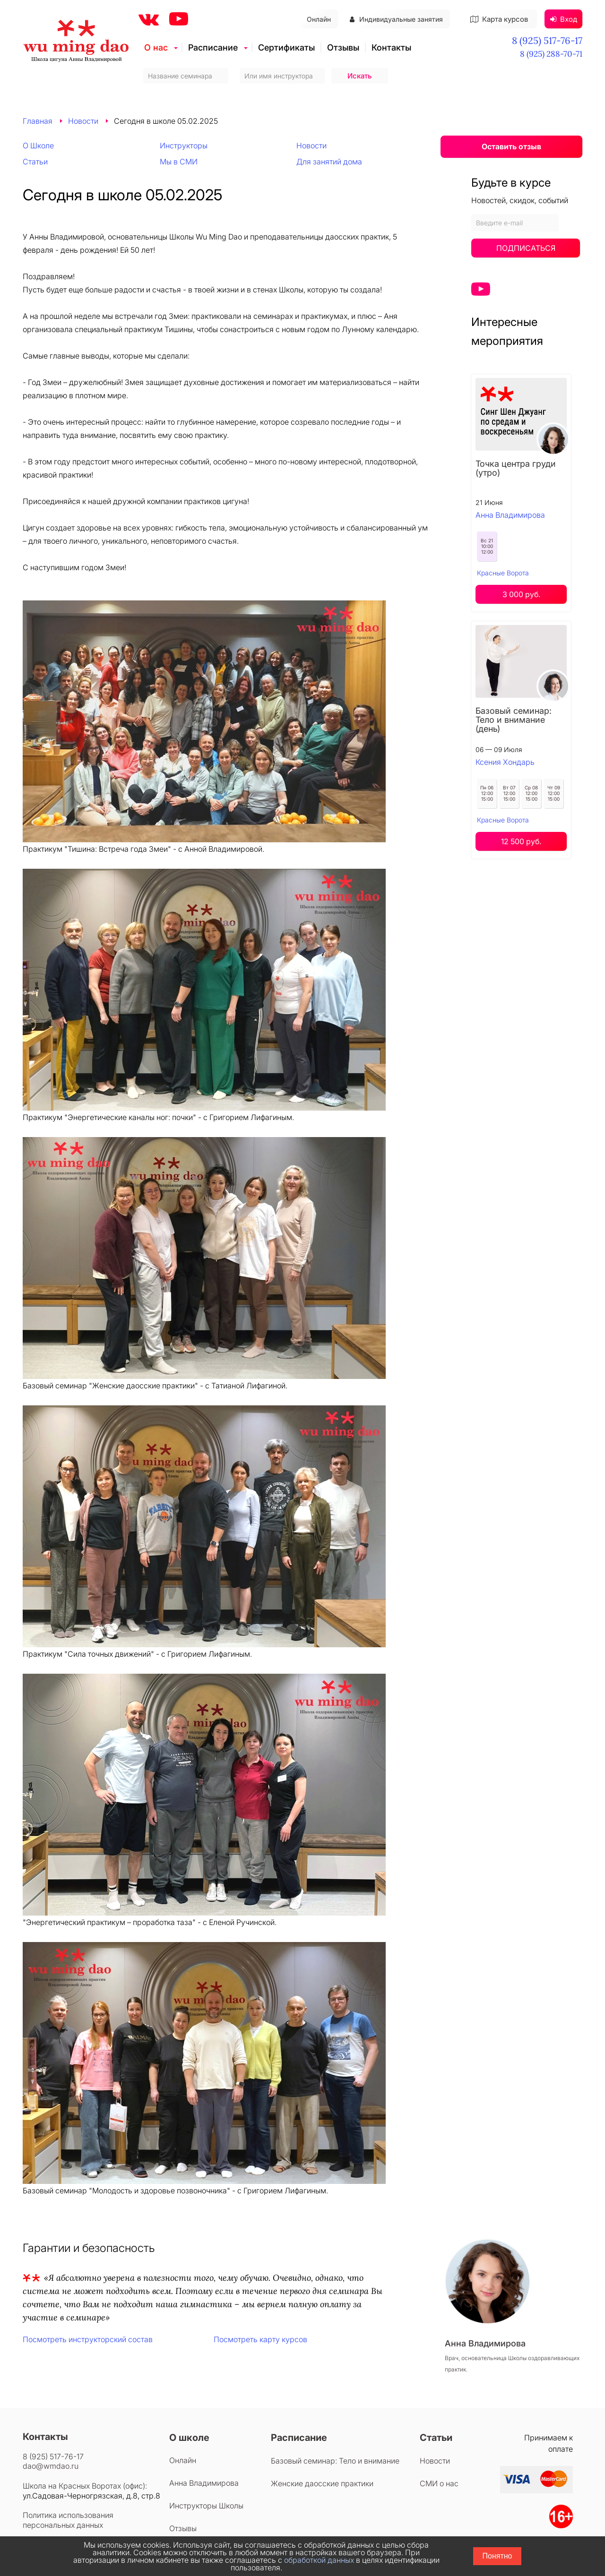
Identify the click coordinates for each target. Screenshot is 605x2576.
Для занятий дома (329, 161)
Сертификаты (286, 47)
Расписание (213, 47)
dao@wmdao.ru (50, 2466)
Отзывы (343, 47)
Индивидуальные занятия (396, 19)
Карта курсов (499, 19)
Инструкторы (183, 145)
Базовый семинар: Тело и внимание (335, 2460)
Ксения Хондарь (505, 762)
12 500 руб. (521, 841)
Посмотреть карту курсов (260, 2339)
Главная (37, 121)
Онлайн (319, 19)
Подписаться (525, 248)
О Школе (38, 145)
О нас (156, 47)
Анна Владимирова (510, 515)
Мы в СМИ (179, 161)
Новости (83, 121)
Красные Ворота (503, 573)
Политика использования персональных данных (68, 2520)
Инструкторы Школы (206, 2505)
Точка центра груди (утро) (515, 468)
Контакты (391, 47)
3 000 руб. (521, 594)
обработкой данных (319, 2560)
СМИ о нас (439, 2483)
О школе (189, 2437)
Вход (563, 19)
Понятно (497, 2556)
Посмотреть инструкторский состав (88, 2339)
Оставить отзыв (511, 146)
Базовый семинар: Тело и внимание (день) (513, 720)
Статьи (35, 161)
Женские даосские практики (322, 2483)
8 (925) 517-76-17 (547, 40)
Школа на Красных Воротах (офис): (85, 2485)
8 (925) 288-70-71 (551, 54)
